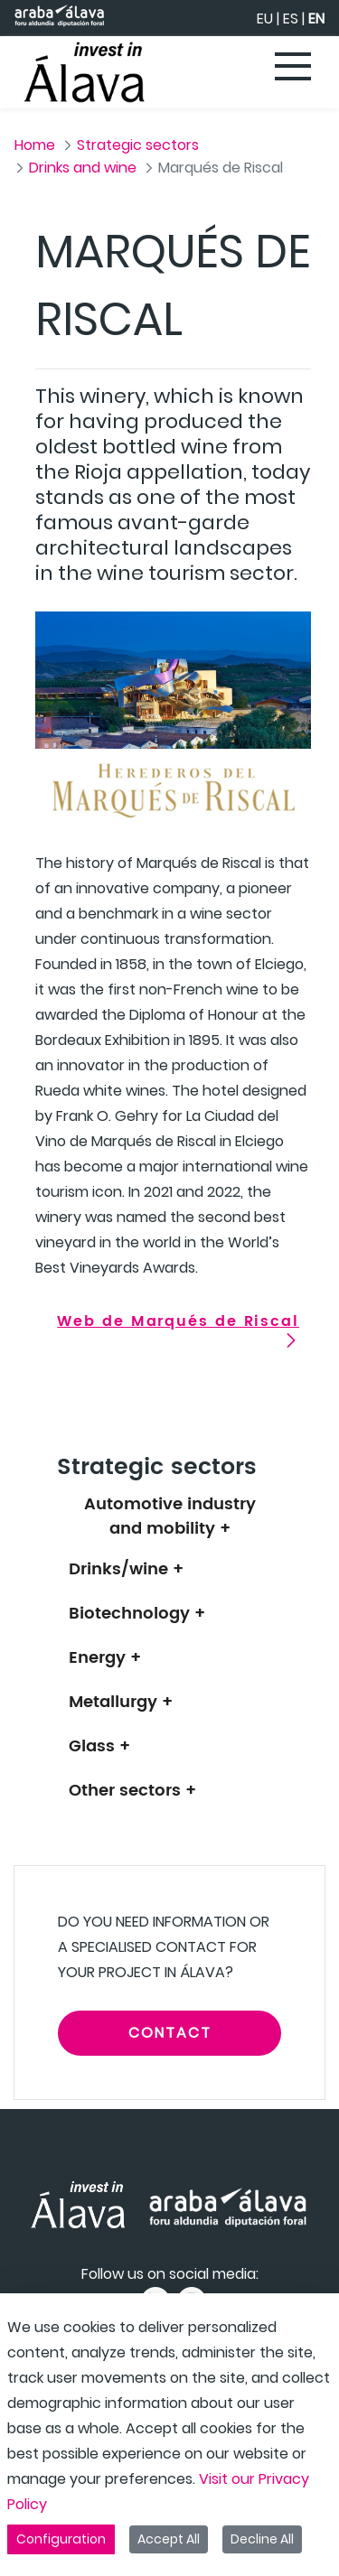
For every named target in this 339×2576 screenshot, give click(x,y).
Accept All (168, 2539)
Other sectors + (132, 1791)
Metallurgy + (121, 1702)
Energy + (105, 1658)
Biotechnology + (137, 1614)
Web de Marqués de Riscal (178, 1321)
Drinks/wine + (126, 1569)
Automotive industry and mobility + (170, 1516)
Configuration (61, 2539)
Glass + (99, 1746)
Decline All (262, 2539)
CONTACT (170, 2032)
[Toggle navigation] (294, 67)
